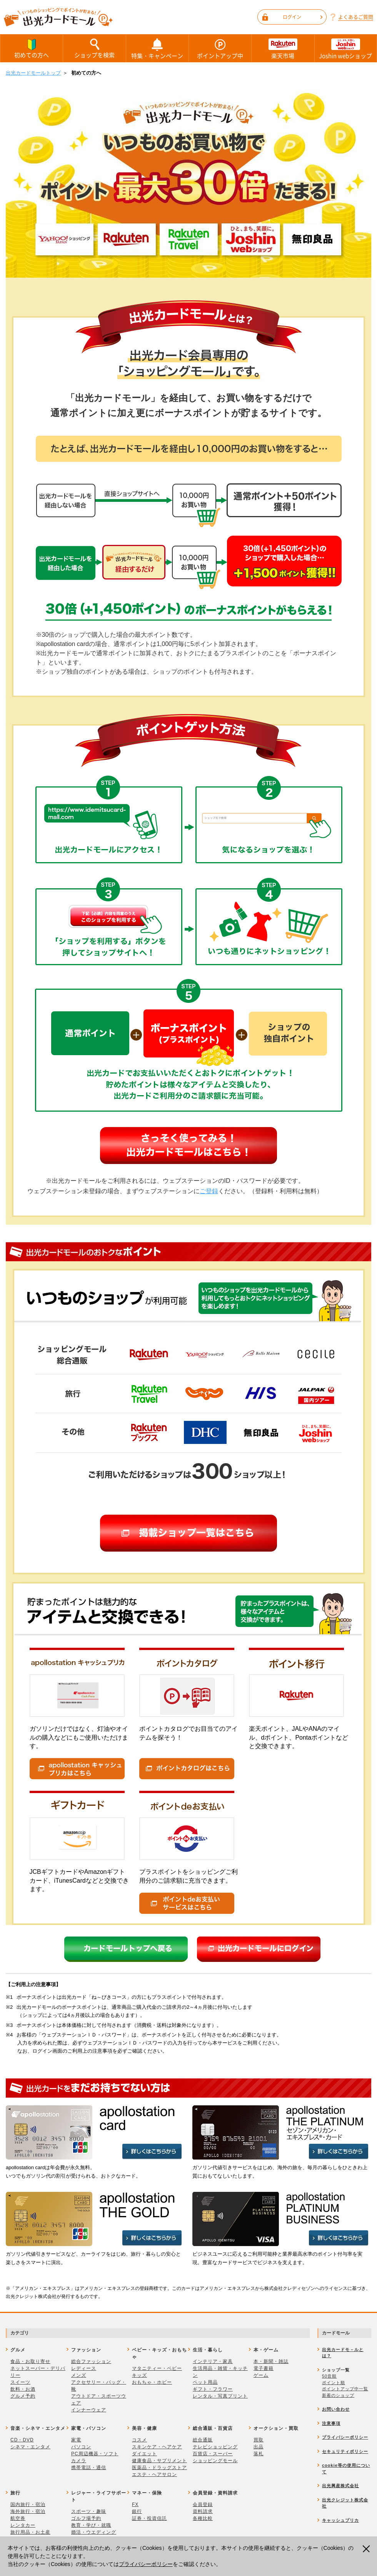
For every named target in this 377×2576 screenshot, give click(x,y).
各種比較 (203, 2518)
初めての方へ (31, 48)
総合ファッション (91, 2361)
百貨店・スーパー (213, 2453)
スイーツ (20, 2382)
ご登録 (209, 1191)
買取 (259, 2440)
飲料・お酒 (22, 2389)
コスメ (139, 2440)
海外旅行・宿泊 (27, 2511)
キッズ (139, 2375)
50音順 (329, 2376)
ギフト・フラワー (213, 2389)
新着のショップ (338, 2395)
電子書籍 (264, 2368)
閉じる (367, 2549)
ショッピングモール (215, 2460)
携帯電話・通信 (88, 2467)
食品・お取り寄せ (30, 2361)
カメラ (78, 2460)
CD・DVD (22, 2440)
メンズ (78, 2375)
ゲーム (261, 2375)
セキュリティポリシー (345, 2451)
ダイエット (144, 2453)
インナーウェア (88, 2410)
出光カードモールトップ (33, 73)
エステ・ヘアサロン (154, 2474)
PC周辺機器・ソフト (94, 2453)
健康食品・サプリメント (159, 2460)
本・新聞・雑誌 (271, 2361)
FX (135, 2504)
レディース (83, 2368)
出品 (259, 2446)
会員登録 (203, 2504)
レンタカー (22, 2525)
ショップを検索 (94, 48)
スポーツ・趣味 (88, 2511)
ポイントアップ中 (220, 48)
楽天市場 (283, 48)
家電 (76, 2440)
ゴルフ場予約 (86, 2518)
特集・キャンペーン (157, 48)
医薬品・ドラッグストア (159, 2467)
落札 (259, 2453)
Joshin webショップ (346, 48)
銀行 (137, 2511)
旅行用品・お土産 (30, 2532)
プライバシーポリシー (146, 2564)
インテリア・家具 (213, 2361)
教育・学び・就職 (91, 2525)
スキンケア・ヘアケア (157, 2446)
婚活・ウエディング (93, 2532)
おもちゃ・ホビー (152, 2382)
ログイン (302, 17)
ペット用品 (205, 2382)
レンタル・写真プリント (220, 2396)
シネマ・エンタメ (30, 2446)
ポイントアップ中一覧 (345, 2388)
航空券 (17, 2518)
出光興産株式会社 (340, 2485)
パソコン (81, 2446)
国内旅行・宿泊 (27, 2504)
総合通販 (203, 2440)
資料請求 (203, 2511)
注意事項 (331, 2423)
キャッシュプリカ (340, 2520)
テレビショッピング (215, 2446)
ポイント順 (333, 2382)
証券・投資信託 (149, 2518)
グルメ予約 (22, 2396)
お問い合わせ (336, 2409)
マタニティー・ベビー (157, 2368)
